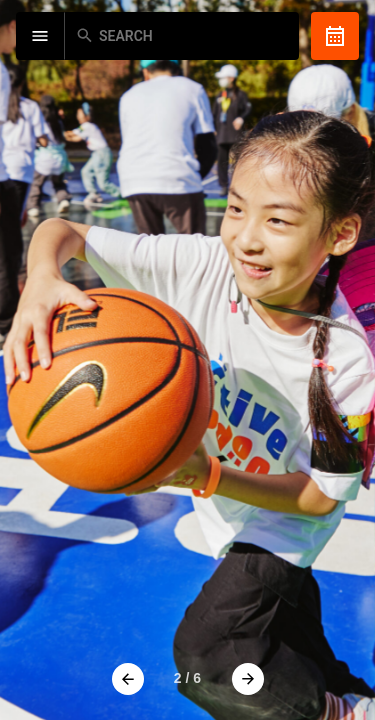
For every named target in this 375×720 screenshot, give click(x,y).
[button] (128, 679)
